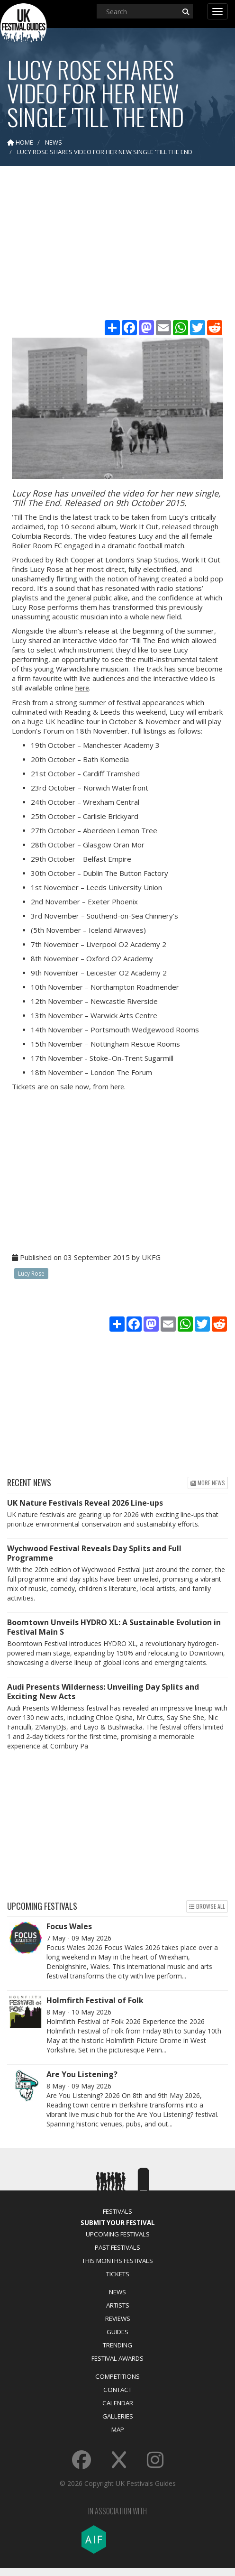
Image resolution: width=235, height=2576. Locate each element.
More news (207, 1483)
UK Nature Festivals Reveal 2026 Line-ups (85, 1503)
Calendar (117, 2403)
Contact (117, 2389)
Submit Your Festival (118, 2222)
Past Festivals (117, 2247)
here (82, 687)
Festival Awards (117, 2358)
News (117, 2292)
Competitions (117, 2376)
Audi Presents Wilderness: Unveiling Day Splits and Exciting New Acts (103, 1692)
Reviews (117, 2318)
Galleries (117, 2416)
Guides (117, 2332)
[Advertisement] (117, 246)
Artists (117, 2305)
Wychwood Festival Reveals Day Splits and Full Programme (94, 1553)
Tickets (117, 2274)
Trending (117, 2345)
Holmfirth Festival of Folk (95, 2000)
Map (117, 2429)
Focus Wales (69, 1926)
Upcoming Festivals (118, 2234)
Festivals (117, 2211)
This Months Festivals (117, 2260)
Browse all (207, 1906)
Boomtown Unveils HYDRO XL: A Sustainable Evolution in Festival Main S (114, 1627)
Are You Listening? (82, 2074)
